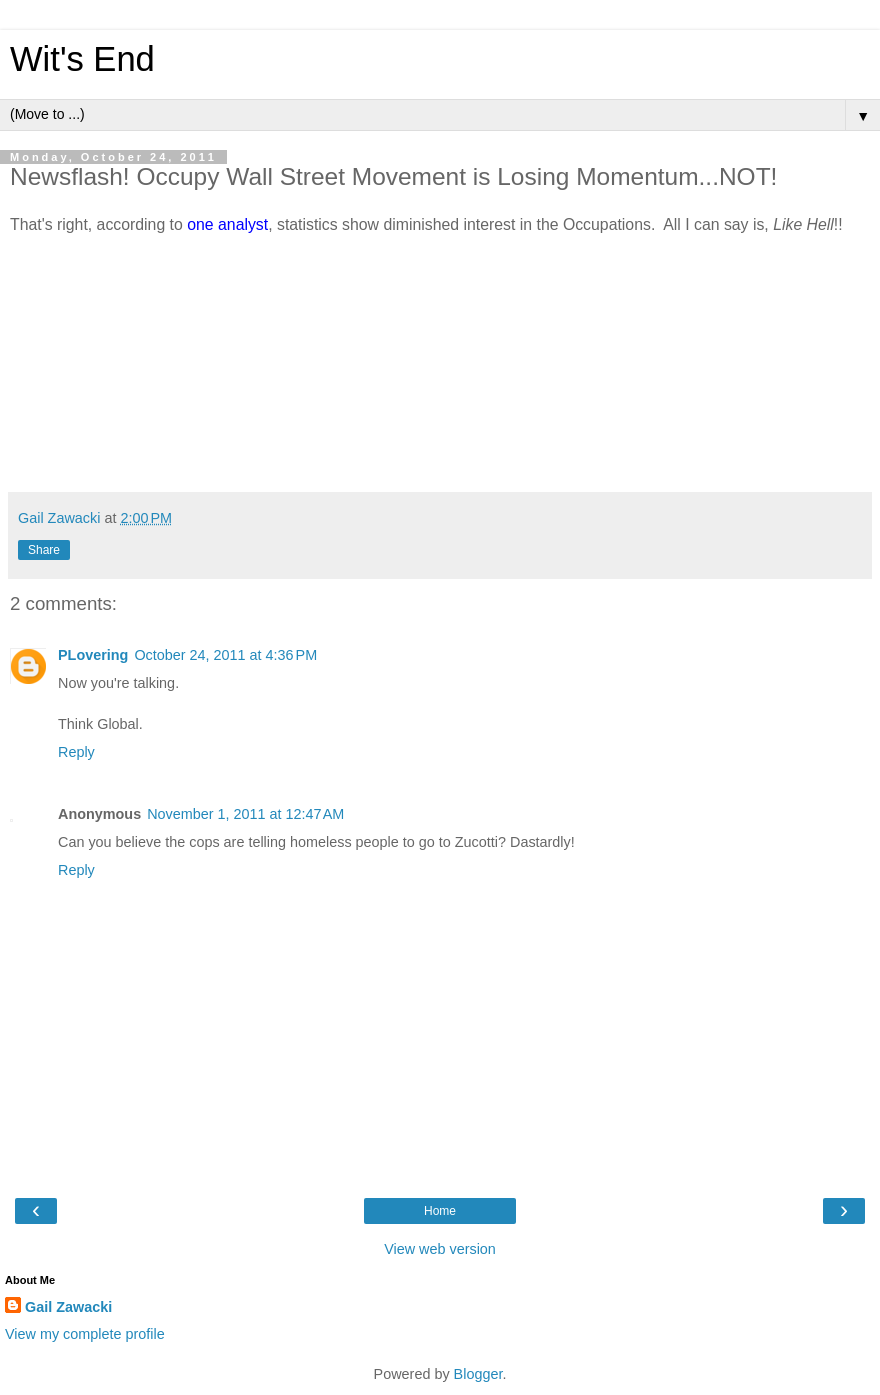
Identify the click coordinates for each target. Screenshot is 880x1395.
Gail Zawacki (68, 1307)
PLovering (93, 655)
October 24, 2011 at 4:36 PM (225, 655)
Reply (76, 752)
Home (440, 1211)
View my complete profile (85, 1334)
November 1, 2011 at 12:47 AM (245, 814)
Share (44, 550)
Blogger (478, 1374)
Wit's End (82, 59)
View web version (440, 1249)
